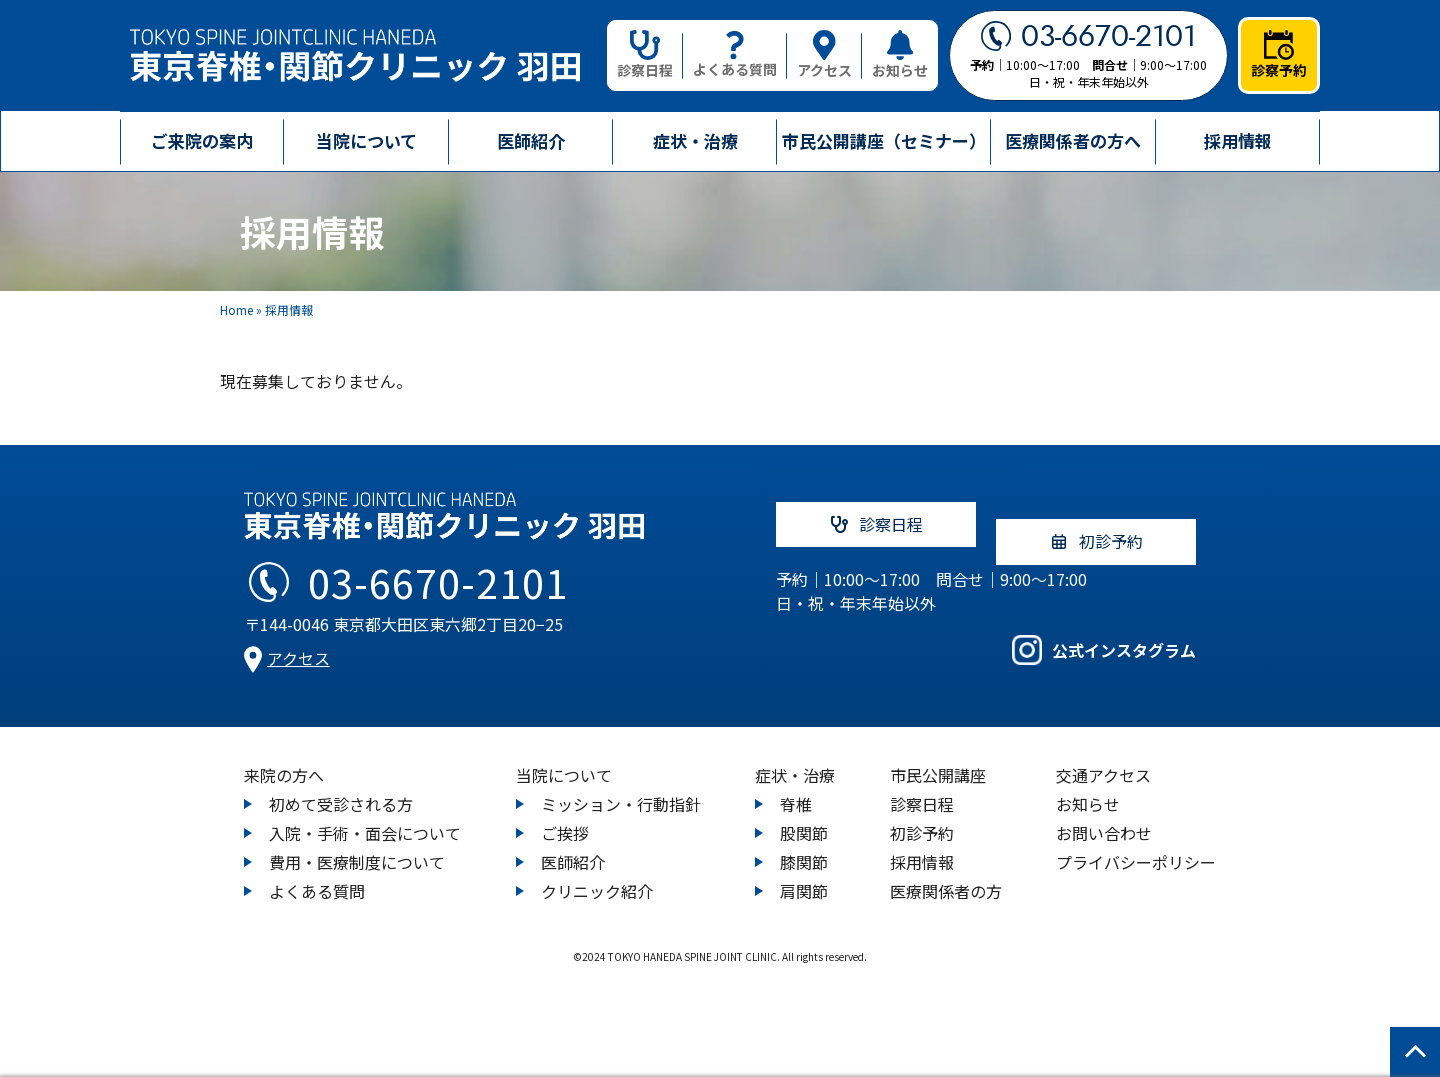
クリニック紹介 (597, 874)
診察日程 (645, 55)
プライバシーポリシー (1136, 845)
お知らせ (900, 55)
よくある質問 (735, 55)
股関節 (804, 816)
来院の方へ (284, 758)
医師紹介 (531, 140)
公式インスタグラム (1104, 642)
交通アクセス (1103, 758)
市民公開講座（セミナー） (884, 140)
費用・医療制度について (357, 845)
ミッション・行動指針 (621, 787)
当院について (564, 758)
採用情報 (1238, 140)
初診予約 (922, 816)
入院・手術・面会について (365, 816)
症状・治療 (795, 758)
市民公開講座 (938, 758)
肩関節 (804, 874)
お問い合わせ (1104, 816)
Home (236, 309)
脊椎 (796, 787)
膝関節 (804, 845)
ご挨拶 (565, 816)
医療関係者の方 (946, 874)
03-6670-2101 (1088, 36)
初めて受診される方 (341, 787)
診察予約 (1279, 55)
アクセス (824, 55)
